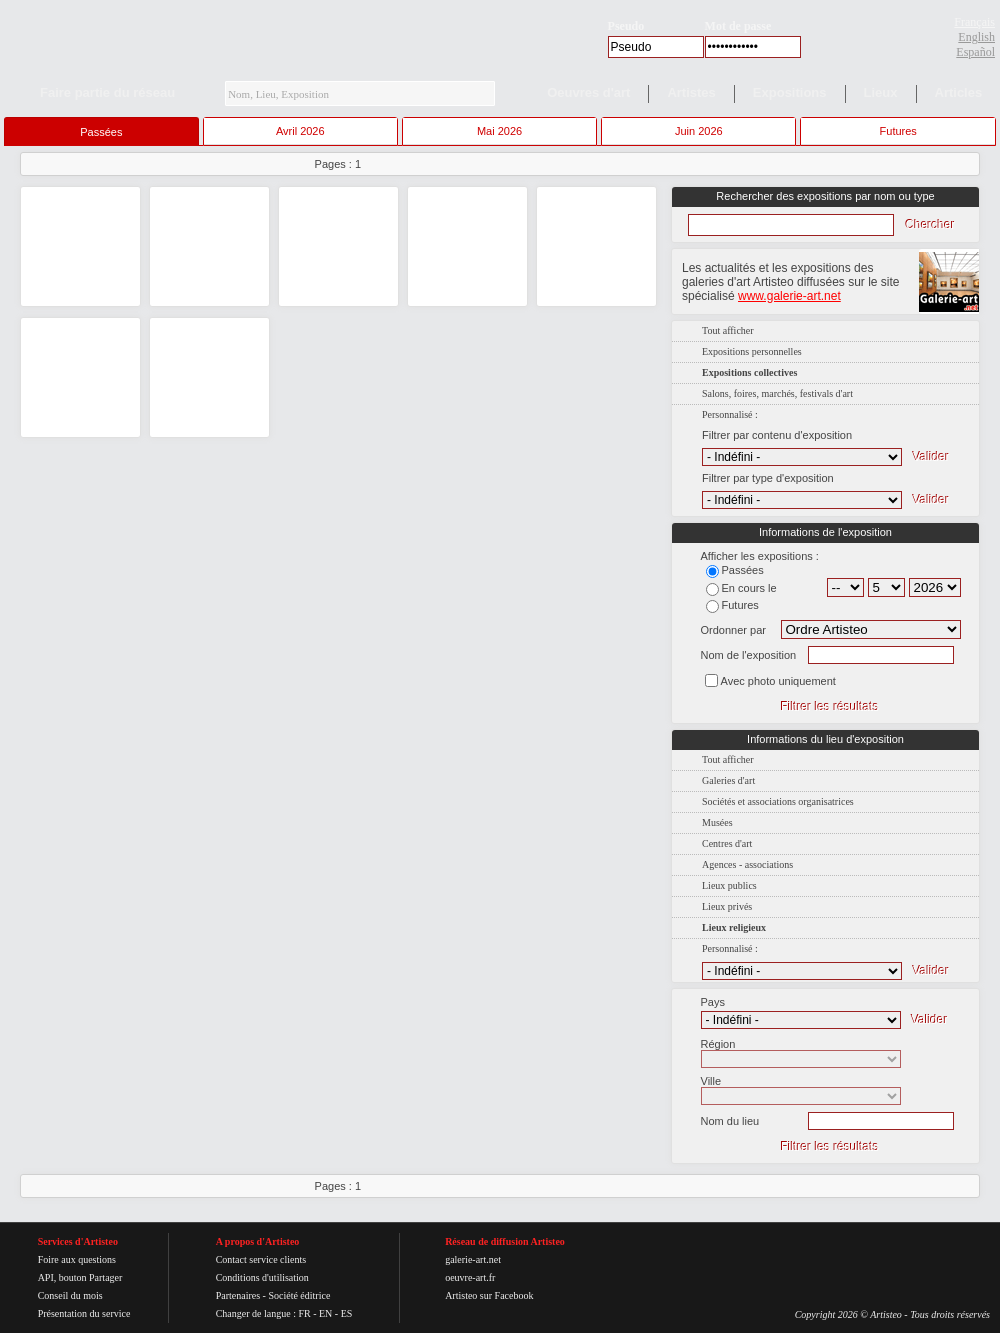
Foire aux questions (77, 1259)
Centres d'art (727, 843)
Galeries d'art (728, 780)
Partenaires (238, 1295)
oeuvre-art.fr (470, 1277)
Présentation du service (84, 1313)
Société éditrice (299, 1295)
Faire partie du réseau (107, 92)
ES (347, 1313)
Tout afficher (728, 330)
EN (325, 1313)
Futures (898, 131)
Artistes (691, 92)
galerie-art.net (473, 1259)
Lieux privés (727, 906)
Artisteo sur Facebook (489, 1295)
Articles (959, 92)
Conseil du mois (70, 1295)
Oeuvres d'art (588, 92)
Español (975, 52)
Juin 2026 (699, 131)
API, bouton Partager (80, 1277)
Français (974, 22)
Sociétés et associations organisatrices (778, 801)
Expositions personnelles (752, 351)
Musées (717, 822)
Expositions (790, 92)
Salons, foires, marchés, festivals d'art (777, 393)
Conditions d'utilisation (262, 1277)
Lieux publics (729, 885)
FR (304, 1313)
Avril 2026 (300, 131)
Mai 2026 (499, 131)
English (976, 37)
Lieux (881, 92)
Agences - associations (747, 864)
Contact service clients (261, 1259)
